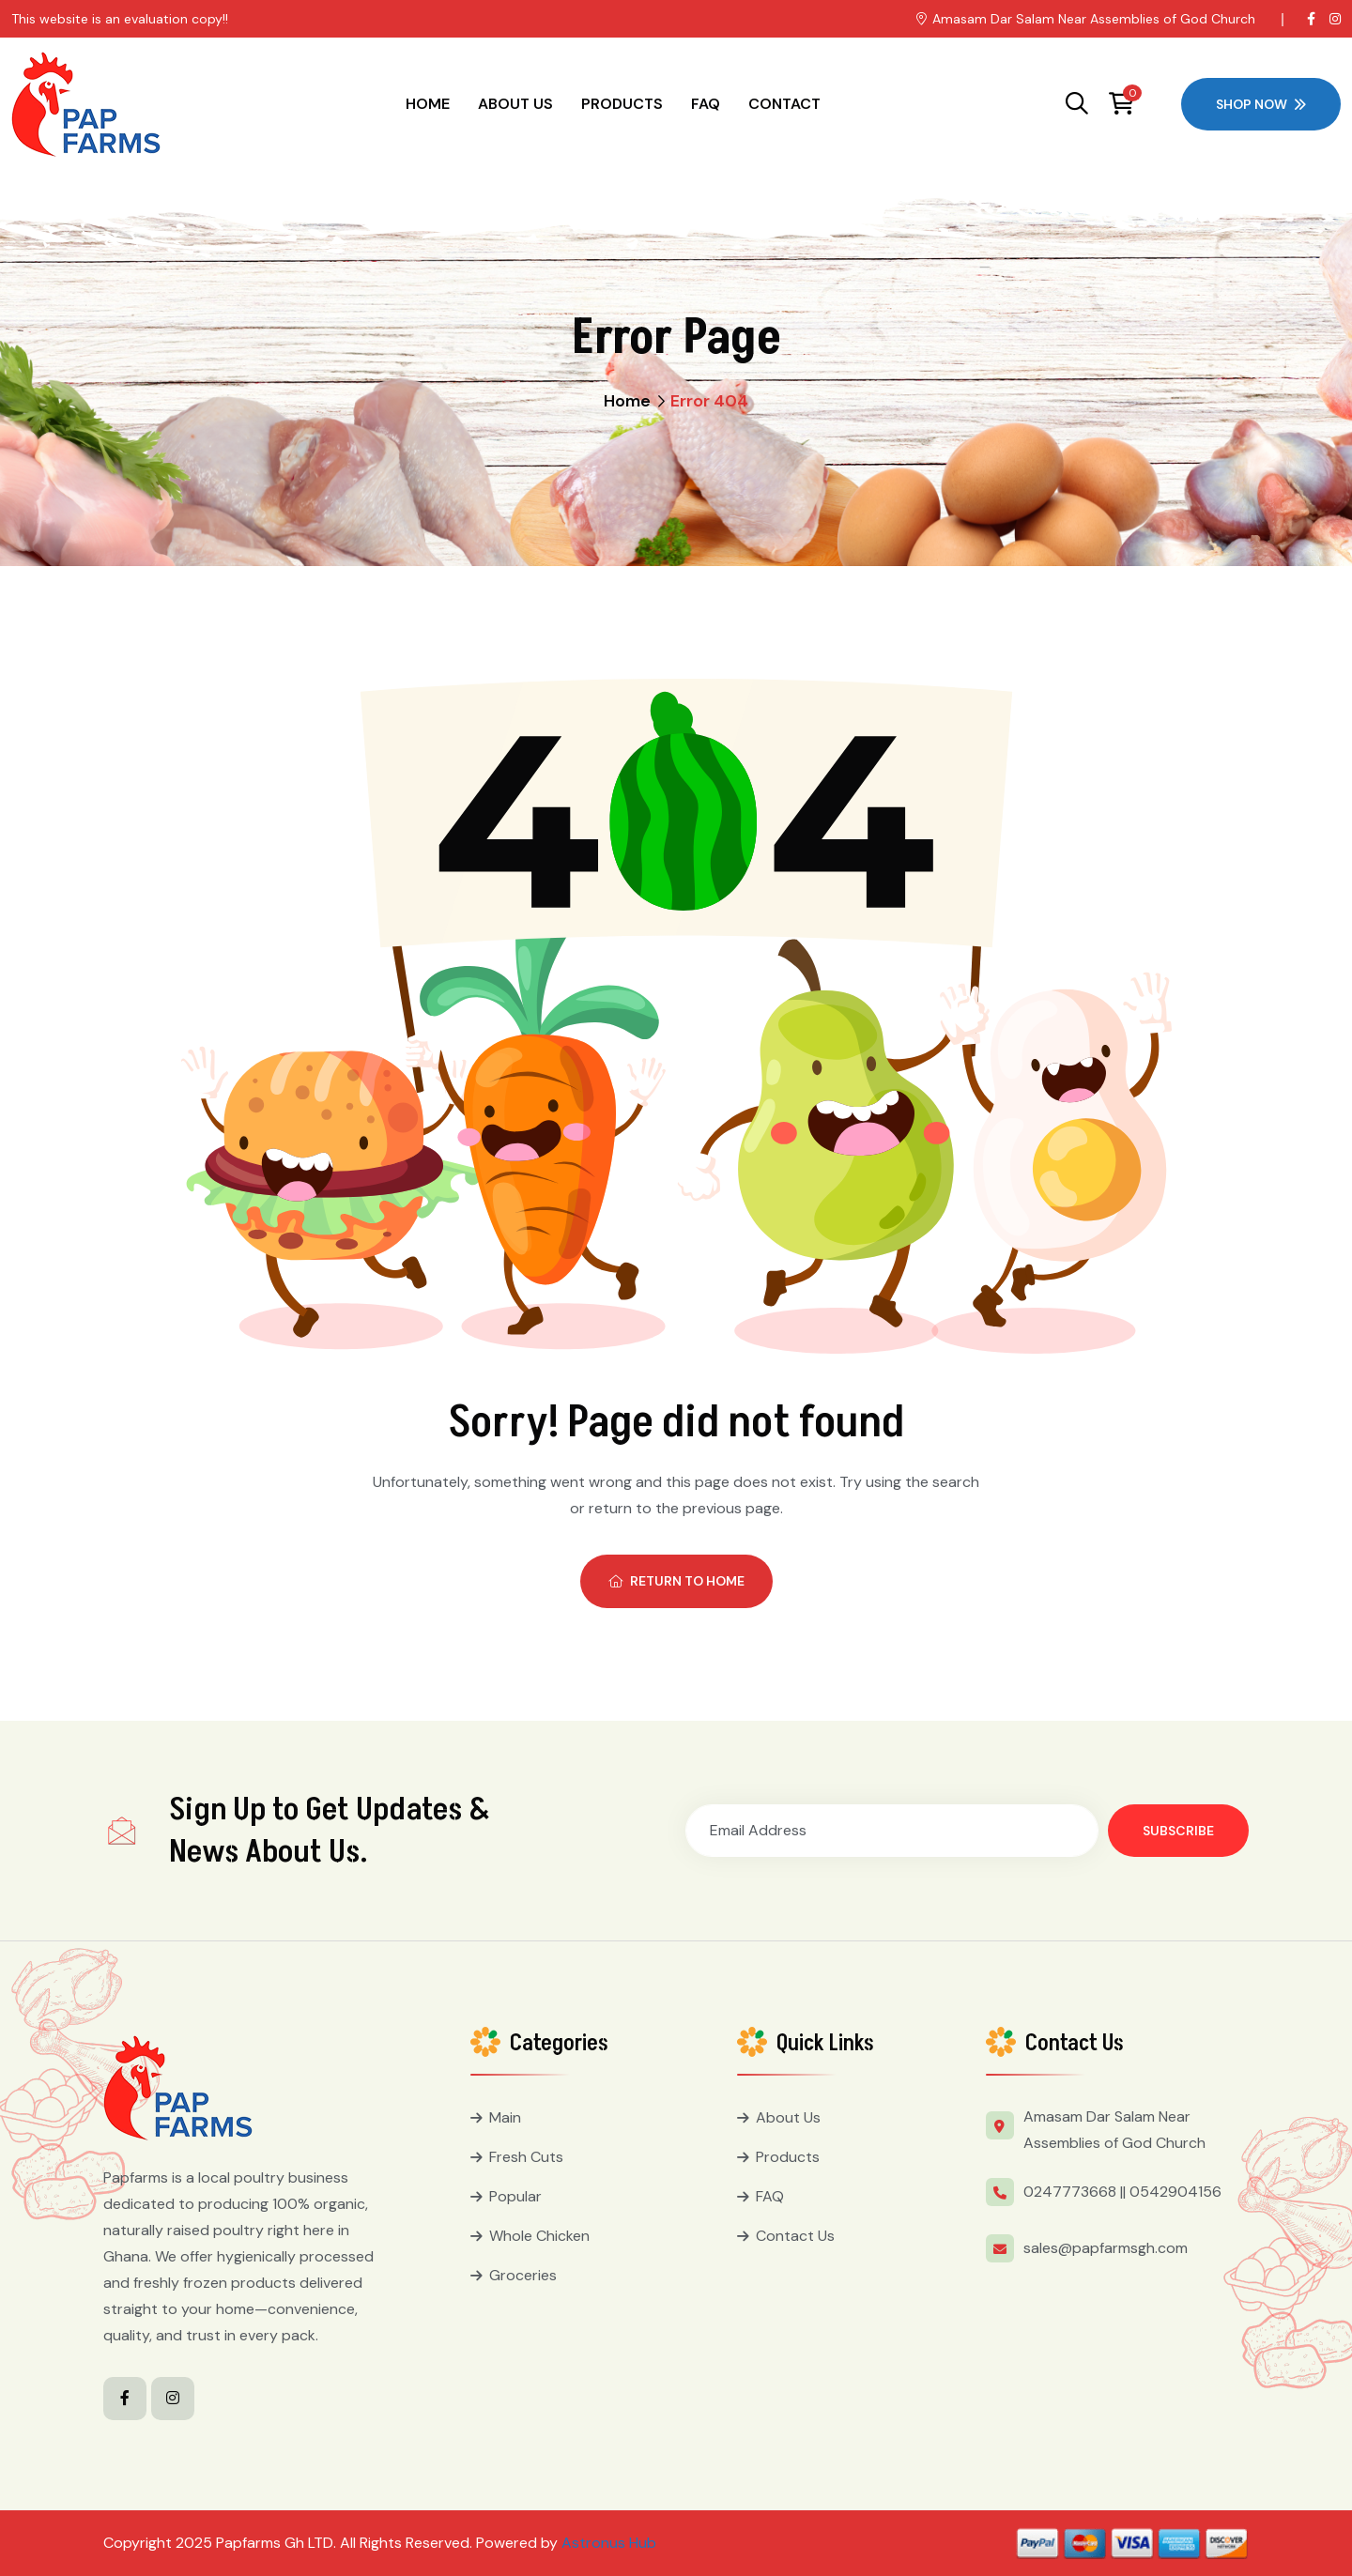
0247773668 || (1074, 2191)
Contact (784, 104)
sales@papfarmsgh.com (1105, 2248)
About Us (515, 104)
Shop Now (1261, 104)
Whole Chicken (539, 2236)
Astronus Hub (608, 2543)
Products (622, 104)
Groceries (523, 2275)
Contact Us (795, 2236)
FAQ (705, 104)
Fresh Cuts (526, 2157)
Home (428, 104)
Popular (515, 2196)
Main (505, 2117)
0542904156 (1175, 2191)
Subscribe (1178, 1830)
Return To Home (676, 1580)
